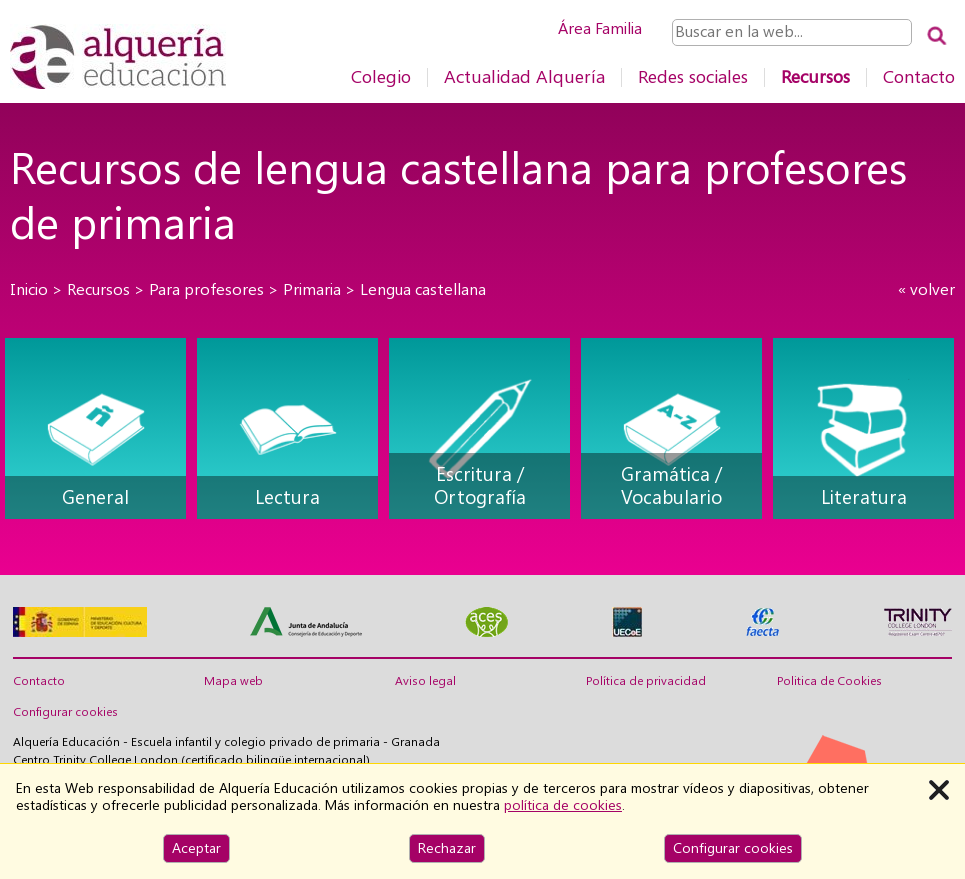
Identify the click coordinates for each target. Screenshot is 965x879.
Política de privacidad (646, 681)
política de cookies (563, 805)
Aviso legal (425, 681)
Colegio (381, 76)
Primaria (312, 289)
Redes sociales (693, 76)
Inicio (29, 289)
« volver (926, 289)
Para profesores (206, 289)
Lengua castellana (423, 289)
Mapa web (233, 681)
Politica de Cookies (829, 681)
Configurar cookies (65, 712)
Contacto (919, 76)
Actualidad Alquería (524, 76)
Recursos (815, 76)
